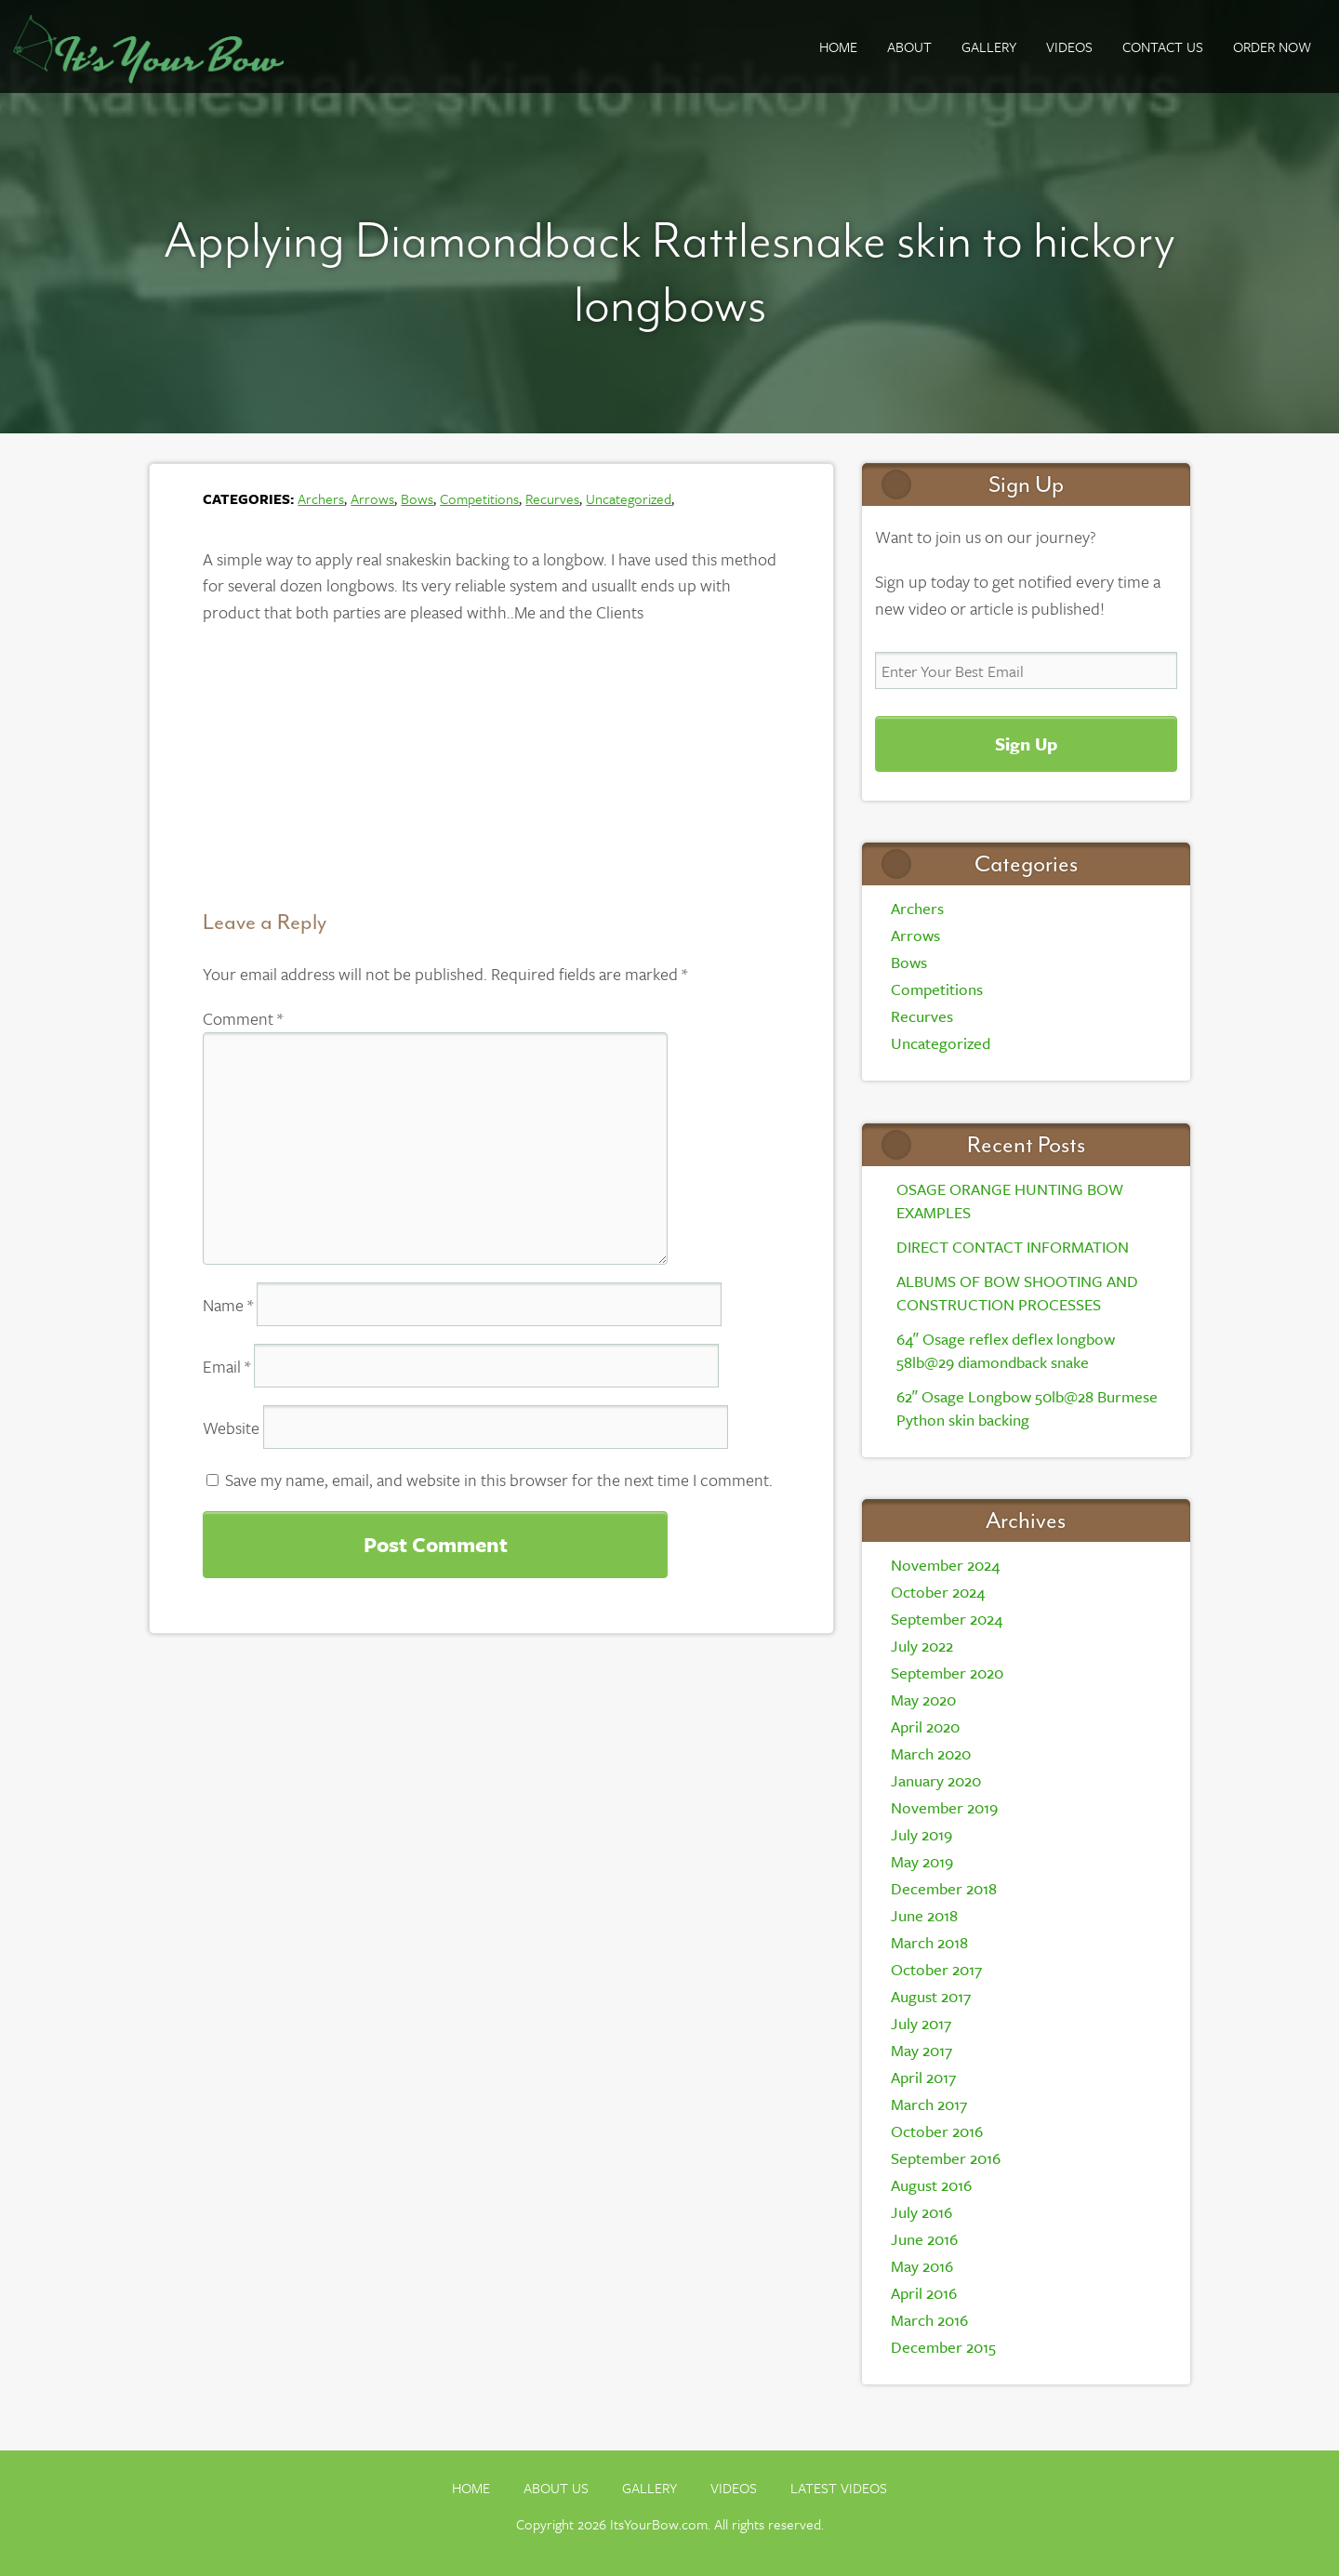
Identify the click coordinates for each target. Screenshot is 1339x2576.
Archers (321, 498)
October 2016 (937, 2131)
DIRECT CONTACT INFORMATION (1012, 1246)
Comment (243, 1018)
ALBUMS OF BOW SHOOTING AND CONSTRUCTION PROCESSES (1017, 1292)
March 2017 (929, 2104)
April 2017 (923, 2077)
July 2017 (921, 2023)
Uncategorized (628, 498)
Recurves (552, 498)
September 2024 (946, 1618)
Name (228, 1305)
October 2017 (936, 1969)
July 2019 (921, 1834)
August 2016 (931, 2185)
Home (838, 46)
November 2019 (944, 1807)
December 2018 (944, 1888)
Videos (1069, 46)
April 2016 (924, 2292)
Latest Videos (838, 2487)
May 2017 (921, 2050)
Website (231, 1427)
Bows (417, 498)
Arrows (372, 498)
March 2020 (931, 1753)
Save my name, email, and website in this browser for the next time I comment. (499, 1479)
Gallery (649, 2487)
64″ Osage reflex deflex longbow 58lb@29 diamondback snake (1006, 1350)
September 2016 (946, 2158)
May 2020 (923, 1699)
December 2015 (943, 2346)
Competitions (479, 498)
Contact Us (1162, 46)
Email (226, 1366)
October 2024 (938, 1591)
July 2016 (921, 2212)
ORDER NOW (1272, 46)
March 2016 (929, 2319)
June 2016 (924, 2239)
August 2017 (931, 1996)
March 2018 (929, 1942)
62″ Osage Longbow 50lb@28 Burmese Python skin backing (1027, 1408)
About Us (556, 2487)
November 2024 (945, 1564)
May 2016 (922, 2265)
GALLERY (988, 46)
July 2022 (922, 1645)
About (909, 46)
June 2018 (924, 1915)
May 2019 (922, 1861)
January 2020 (936, 1780)
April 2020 (925, 1726)
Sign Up (1026, 743)
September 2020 (947, 1672)
